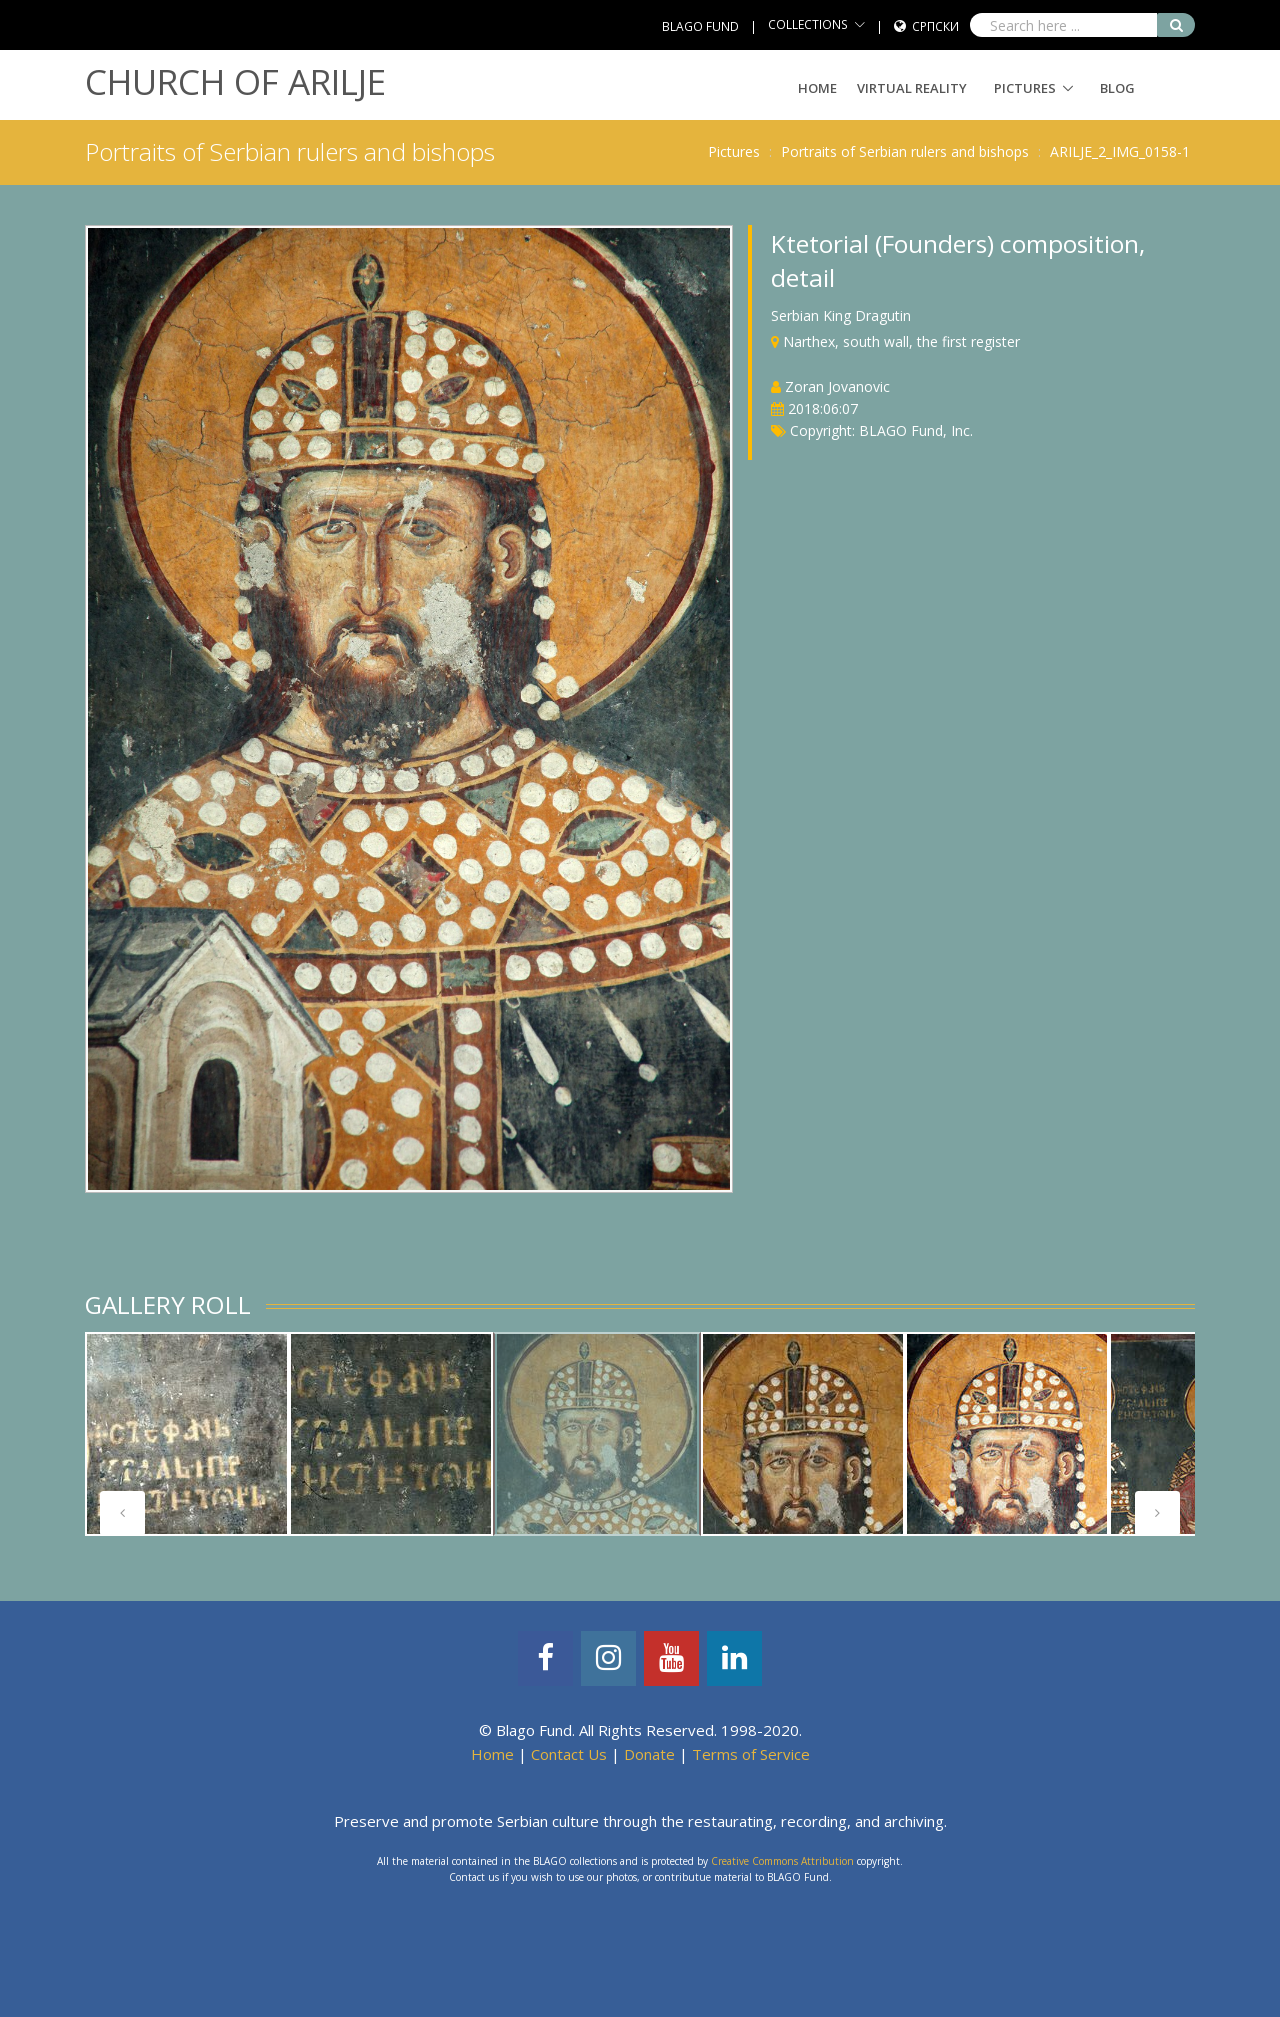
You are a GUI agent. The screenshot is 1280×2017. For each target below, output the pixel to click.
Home (817, 88)
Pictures (1025, 88)
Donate (649, 1754)
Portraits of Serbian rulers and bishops (905, 151)
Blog (1117, 88)
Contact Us (569, 1754)
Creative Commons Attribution (782, 1861)
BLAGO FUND (700, 26)
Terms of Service (751, 1754)
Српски (935, 26)
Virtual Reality (912, 88)
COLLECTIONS (808, 24)
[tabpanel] (187, 1434)
